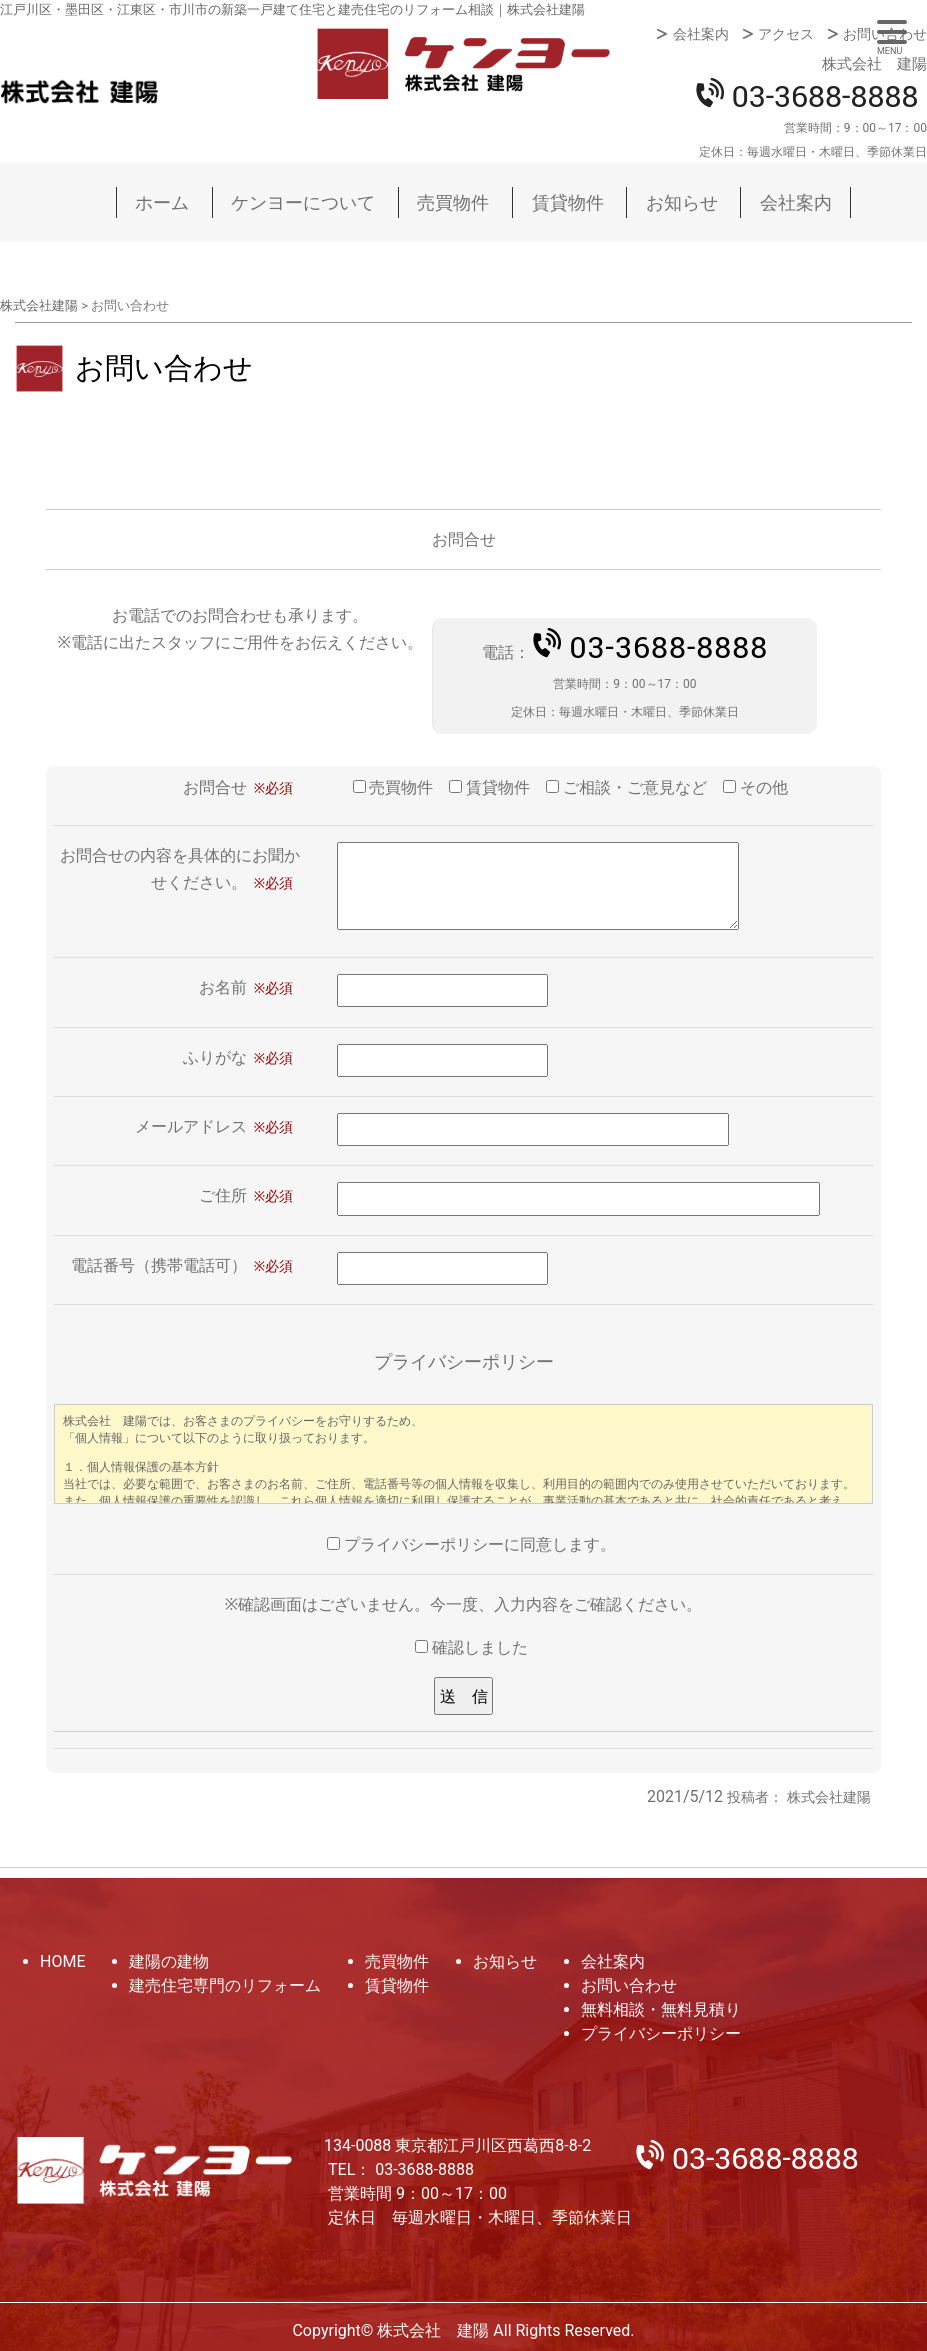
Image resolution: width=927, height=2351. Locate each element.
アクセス (786, 34)
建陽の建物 (169, 1961)
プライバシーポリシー (661, 2033)
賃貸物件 (568, 202)
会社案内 (701, 34)
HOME (62, 1961)
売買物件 (453, 202)
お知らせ (682, 202)
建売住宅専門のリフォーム (225, 1985)
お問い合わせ (885, 34)
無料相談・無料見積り (661, 2009)
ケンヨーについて (303, 202)
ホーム (162, 202)
